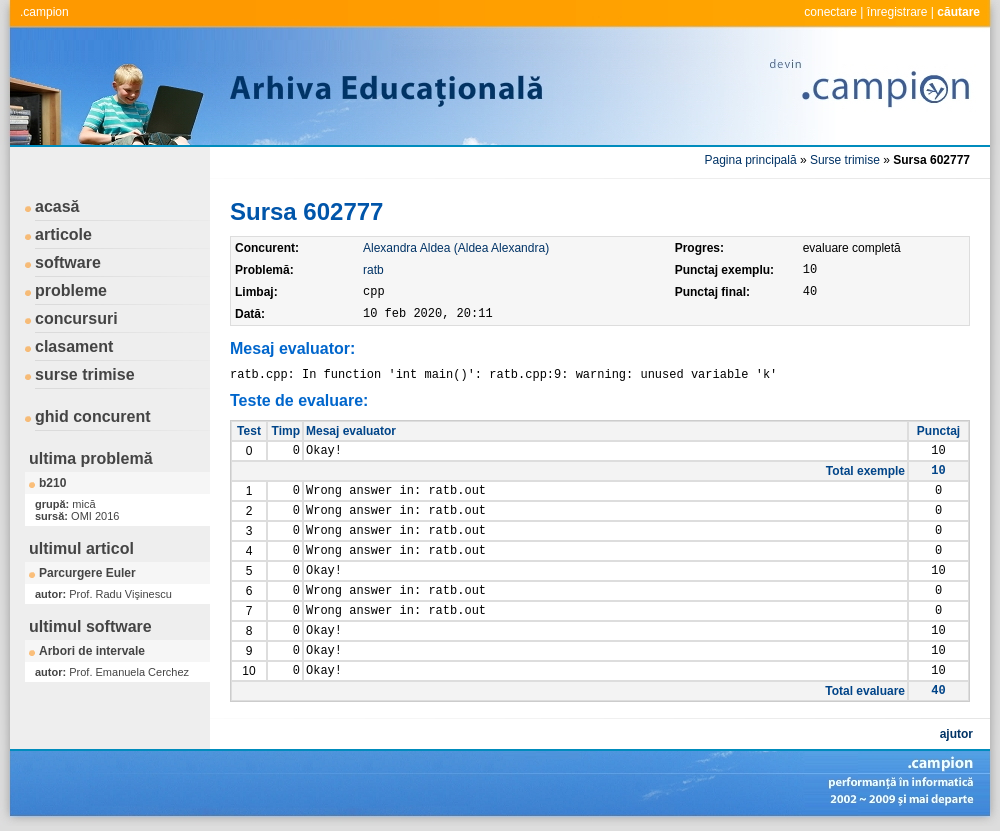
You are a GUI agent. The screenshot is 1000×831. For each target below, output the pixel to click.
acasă (57, 206)
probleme (71, 290)
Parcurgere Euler (87, 573)
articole (63, 234)
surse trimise (85, 374)
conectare (830, 12)
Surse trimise (845, 160)
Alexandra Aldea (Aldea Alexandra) (456, 248)
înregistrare (897, 12)
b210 (52, 483)
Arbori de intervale (92, 651)
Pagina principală (751, 160)
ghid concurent (93, 416)
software (68, 262)
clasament (74, 346)
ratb (373, 270)
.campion (44, 12)
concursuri (76, 318)
